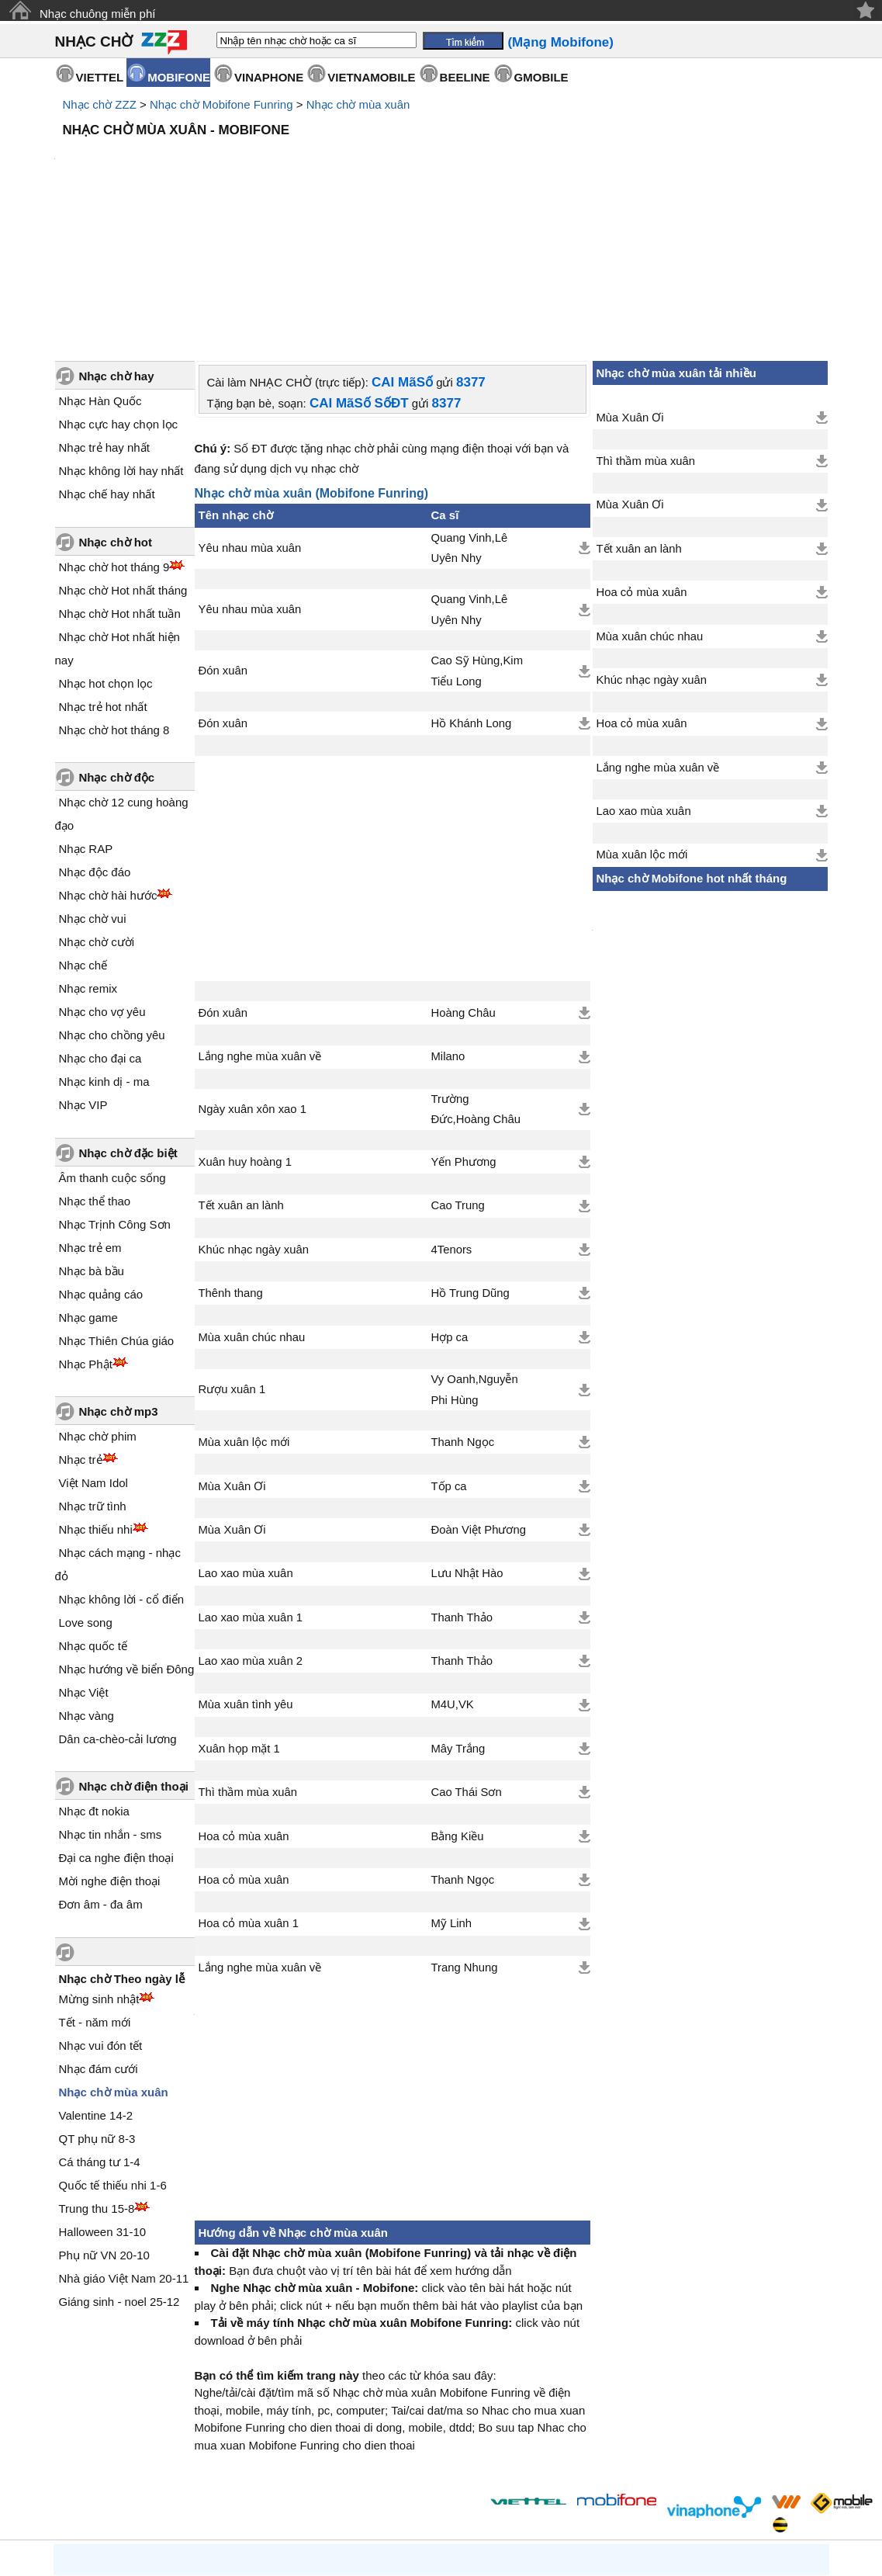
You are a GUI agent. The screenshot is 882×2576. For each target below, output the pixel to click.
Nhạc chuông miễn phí (97, 13)
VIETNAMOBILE (371, 77)
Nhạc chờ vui (92, 786)
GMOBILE (541, 77)
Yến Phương (463, 1030)
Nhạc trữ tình (92, 1374)
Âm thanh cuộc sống (112, 1045)
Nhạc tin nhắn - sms (110, 1702)
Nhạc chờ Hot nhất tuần (120, 481)
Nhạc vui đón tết (101, 1913)
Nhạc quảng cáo (101, 1162)
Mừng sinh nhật (99, 1867)
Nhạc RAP (86, 716)
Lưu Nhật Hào (467, 1441)
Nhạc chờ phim (98, 1304)
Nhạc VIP (83, 972)
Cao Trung (457, 1073)
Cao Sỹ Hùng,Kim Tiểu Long (477, 538)
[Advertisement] (441, 186)
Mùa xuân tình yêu (246, 1572)
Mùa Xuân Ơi (232, 1354)
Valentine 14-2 (96, 1983)
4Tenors (451, 1117)
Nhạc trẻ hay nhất (104, 315)
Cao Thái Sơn (466, 1660)
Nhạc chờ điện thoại (134, 1654)
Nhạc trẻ (80, 1327)
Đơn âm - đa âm (101, 1772)
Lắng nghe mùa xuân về (260, 924)
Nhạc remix (88, 856)
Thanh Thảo (462, 1485)
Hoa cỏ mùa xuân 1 (249, 1791)
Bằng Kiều (457, 1704)
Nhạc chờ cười (97, 809)
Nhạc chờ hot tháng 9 (114, 435)
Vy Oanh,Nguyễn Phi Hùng (474, 1257)
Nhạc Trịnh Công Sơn (115, 1092)
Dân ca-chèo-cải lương (118, 1607)
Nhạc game (88, 1185)
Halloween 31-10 (103, 2099)
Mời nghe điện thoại (110, 1749)
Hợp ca (449, 1205)
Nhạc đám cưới (98, 1936)
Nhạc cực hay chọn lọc (118, 292)
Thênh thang (231, 1161)
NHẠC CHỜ (94, 41)
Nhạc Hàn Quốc (100, 269)
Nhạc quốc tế (93, 1513)
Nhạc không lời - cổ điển (122, 1467)
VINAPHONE (268, 77)
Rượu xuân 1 (232, 1257)
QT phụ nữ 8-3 (97, 2006)
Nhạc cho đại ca (100, 926)
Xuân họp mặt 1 (239, 1616)
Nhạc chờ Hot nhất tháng (123, 458)
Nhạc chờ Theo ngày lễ (122, 1846)
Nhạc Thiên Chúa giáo (117, 1208)
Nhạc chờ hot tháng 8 (114, 598)
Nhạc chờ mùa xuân (358, 104)
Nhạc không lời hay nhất (121, 338)
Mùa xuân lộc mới (244, 1310)
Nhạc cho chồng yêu (112, 903)
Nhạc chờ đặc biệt (128, 1021)
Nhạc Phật (85, 1232)
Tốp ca (448, 1354)
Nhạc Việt (84, 1560)
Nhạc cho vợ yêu (102, 879)
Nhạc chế (83, 833)
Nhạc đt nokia (94, 1679)
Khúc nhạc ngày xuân (254, 1117)
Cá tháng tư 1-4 (99, 2030)
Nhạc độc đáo (95, 740)
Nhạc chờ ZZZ (100, 104)
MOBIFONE (178, 77)
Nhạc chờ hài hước (108, 763)
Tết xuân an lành (241, 1073)
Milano (448, 924)
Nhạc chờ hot (116, 410)
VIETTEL (100, 77)
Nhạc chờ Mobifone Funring (221, 104)
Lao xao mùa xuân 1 (251, 1485)
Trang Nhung (464, 1835)
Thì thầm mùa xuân (248, 1660)
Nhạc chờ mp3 (118, 1279)
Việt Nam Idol (93, 1350)
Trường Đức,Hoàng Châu (476, 977)
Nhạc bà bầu (91, 1139)
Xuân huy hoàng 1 (245, 1030)
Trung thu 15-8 (97, 2076)
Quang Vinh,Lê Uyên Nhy (469, 416)
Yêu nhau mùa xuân (250, 416)
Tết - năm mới (95, 1890)
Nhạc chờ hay (116, 244)
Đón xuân (223, 538)
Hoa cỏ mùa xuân (244, 1704)
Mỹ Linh (451, 1791)
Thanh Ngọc (462, 1310)
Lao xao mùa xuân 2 (251, 1529)
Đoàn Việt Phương (478, 1398)
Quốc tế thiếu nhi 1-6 (113, 2053)
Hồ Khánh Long (471, 591)
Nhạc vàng (86, 1583)
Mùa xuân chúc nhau (252, 1205)
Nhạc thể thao (95, 1069)
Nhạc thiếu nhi (96, 1397)
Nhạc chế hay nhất (107, 362)
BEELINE (465, 77)
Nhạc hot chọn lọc (106, 551)
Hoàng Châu (463, 881)
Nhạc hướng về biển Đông (127, 1537)
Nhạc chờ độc (117, 645)
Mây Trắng (458, 1616)
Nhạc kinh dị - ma (104, 949)
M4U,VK (452, 1572)
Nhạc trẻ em (90, 1115)
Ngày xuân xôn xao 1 (252, 977)
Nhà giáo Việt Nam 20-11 (124, 2146)
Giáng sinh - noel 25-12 (119, 2169)
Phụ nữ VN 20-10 (104, 2123)
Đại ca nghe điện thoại (116, 1725)
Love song (85, 1490)
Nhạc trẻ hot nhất (103, 574)
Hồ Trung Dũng (470, 1161)
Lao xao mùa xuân (246, 1441)
